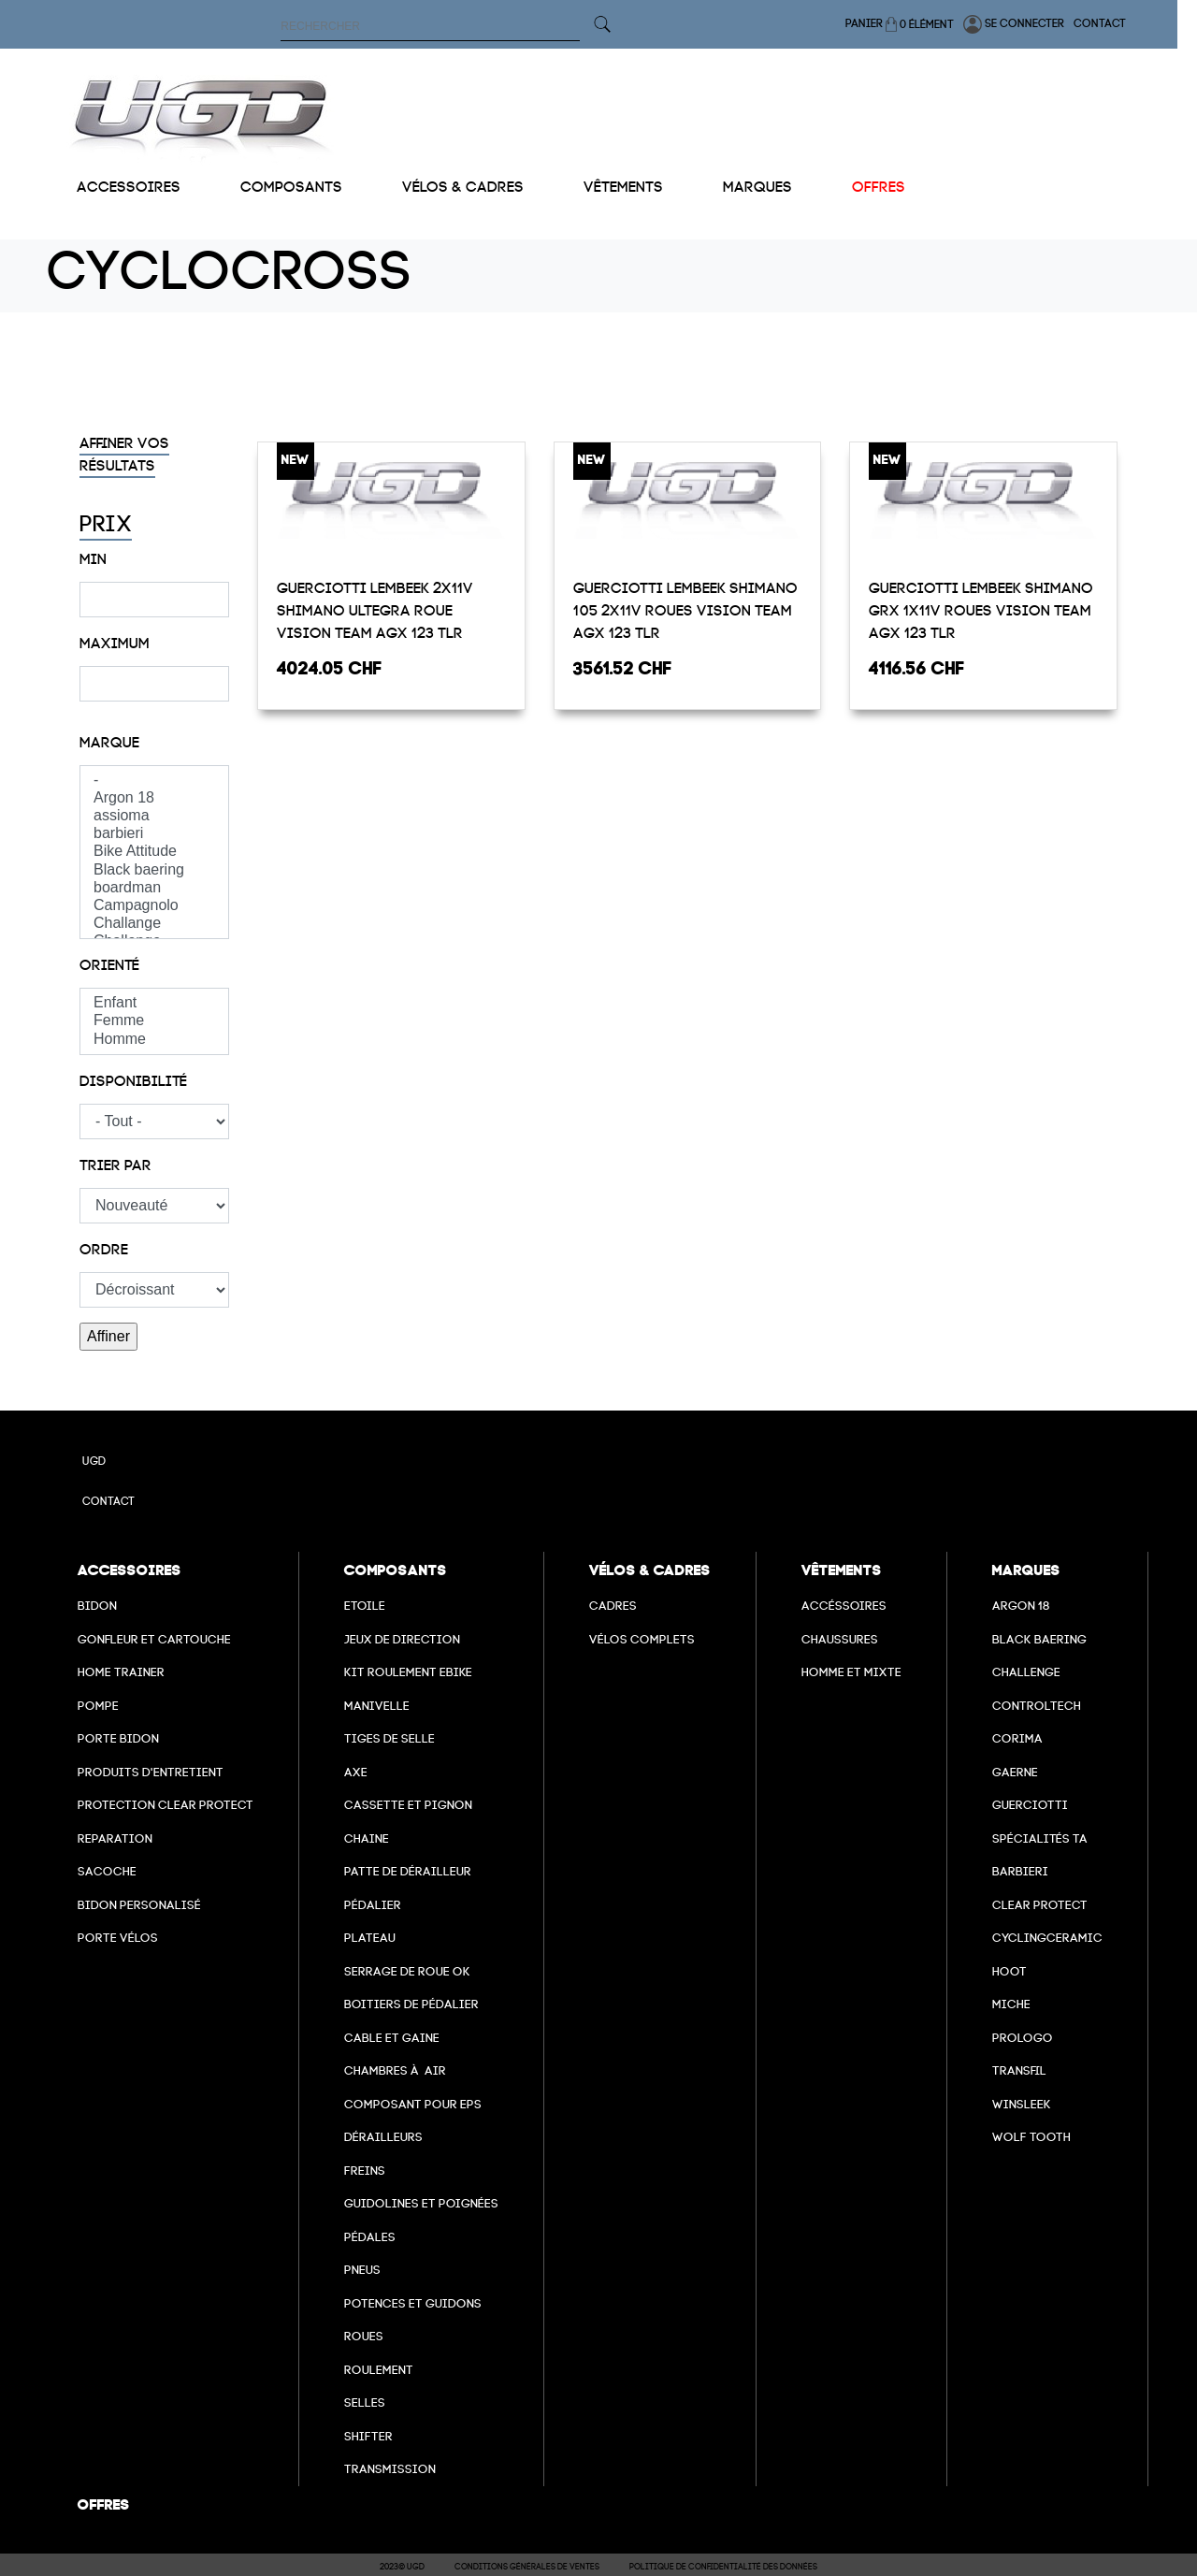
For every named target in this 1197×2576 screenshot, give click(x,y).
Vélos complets (642, 1639)
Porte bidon (118, 1738)
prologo (1022, 2038)
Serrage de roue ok (407, 1971)
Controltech (1036, 1706)
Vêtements (623, 187)
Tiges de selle (389, 1738)
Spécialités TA (1040, 1838)
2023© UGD (402, 2566)
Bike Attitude (154, 852)
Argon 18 (154, 798)
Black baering (154, 870)
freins (364, 2171)
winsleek (1021, 2104)
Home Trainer (121, 1672)
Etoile (364, 1606)
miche (1011, 2004)
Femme (154, 1021)
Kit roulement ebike (408, 1672)
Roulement (378, 2370)
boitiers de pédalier (411, 2004)
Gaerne (1015, 1772)
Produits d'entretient (151, 1772)
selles (364, 2402)
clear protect (1040, 1905)
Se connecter (1033, 24)
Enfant (154, 1003)
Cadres (613, 1606)
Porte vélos (118, 1938)
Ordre (103, 1249)
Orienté (109, 965)
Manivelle (377, 1706)
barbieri (154, 834)
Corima (1017, 1738)
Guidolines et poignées (421, 2203)
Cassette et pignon (408, 1805)
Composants (291, 187)
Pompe (98, 1706)
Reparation (115, 1838)
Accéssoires (844, 1606)
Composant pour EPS (413, 2104)
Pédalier (372, 1905)
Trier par (115, 1165)
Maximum (114, 643)
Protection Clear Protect (165, 1805)
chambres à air (395, 2070)
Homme (154, 1040)
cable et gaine (392, 2038)
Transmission (390, 2469)
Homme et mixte (851, 1672)
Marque (109, 742)
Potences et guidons (413, 2303)
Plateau (370, 1938)
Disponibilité (133, 1081)
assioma (154, 816)
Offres (878, 187)
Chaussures (839, 1639)
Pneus (362, 2270)
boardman (154, 888)
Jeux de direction (402, 1639)
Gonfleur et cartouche (154, 1639)
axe (356, 1772)
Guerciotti (1030, 1805)
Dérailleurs (383, 2137)
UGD (94, 1461)
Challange (154, 924)
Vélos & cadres (463, 187)
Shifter (368, 2436)
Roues (363, 2336)
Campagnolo (154, 906)
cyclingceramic (1047, 1938)
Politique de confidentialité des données (723, 2566)
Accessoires (128, 187)
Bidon (97, 1606)
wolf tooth (1031, 2137)
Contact (1119, 23)
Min (93, 559)
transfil (1019, 2070)
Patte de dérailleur (407, 1871)
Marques (757, 187)
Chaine (366, 1838)
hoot (1009, 1971)
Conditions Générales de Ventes (526, 2566)
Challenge (1026, 1672)
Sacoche (107, 1871)
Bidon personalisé (139, 1905)
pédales (370, 2237)
